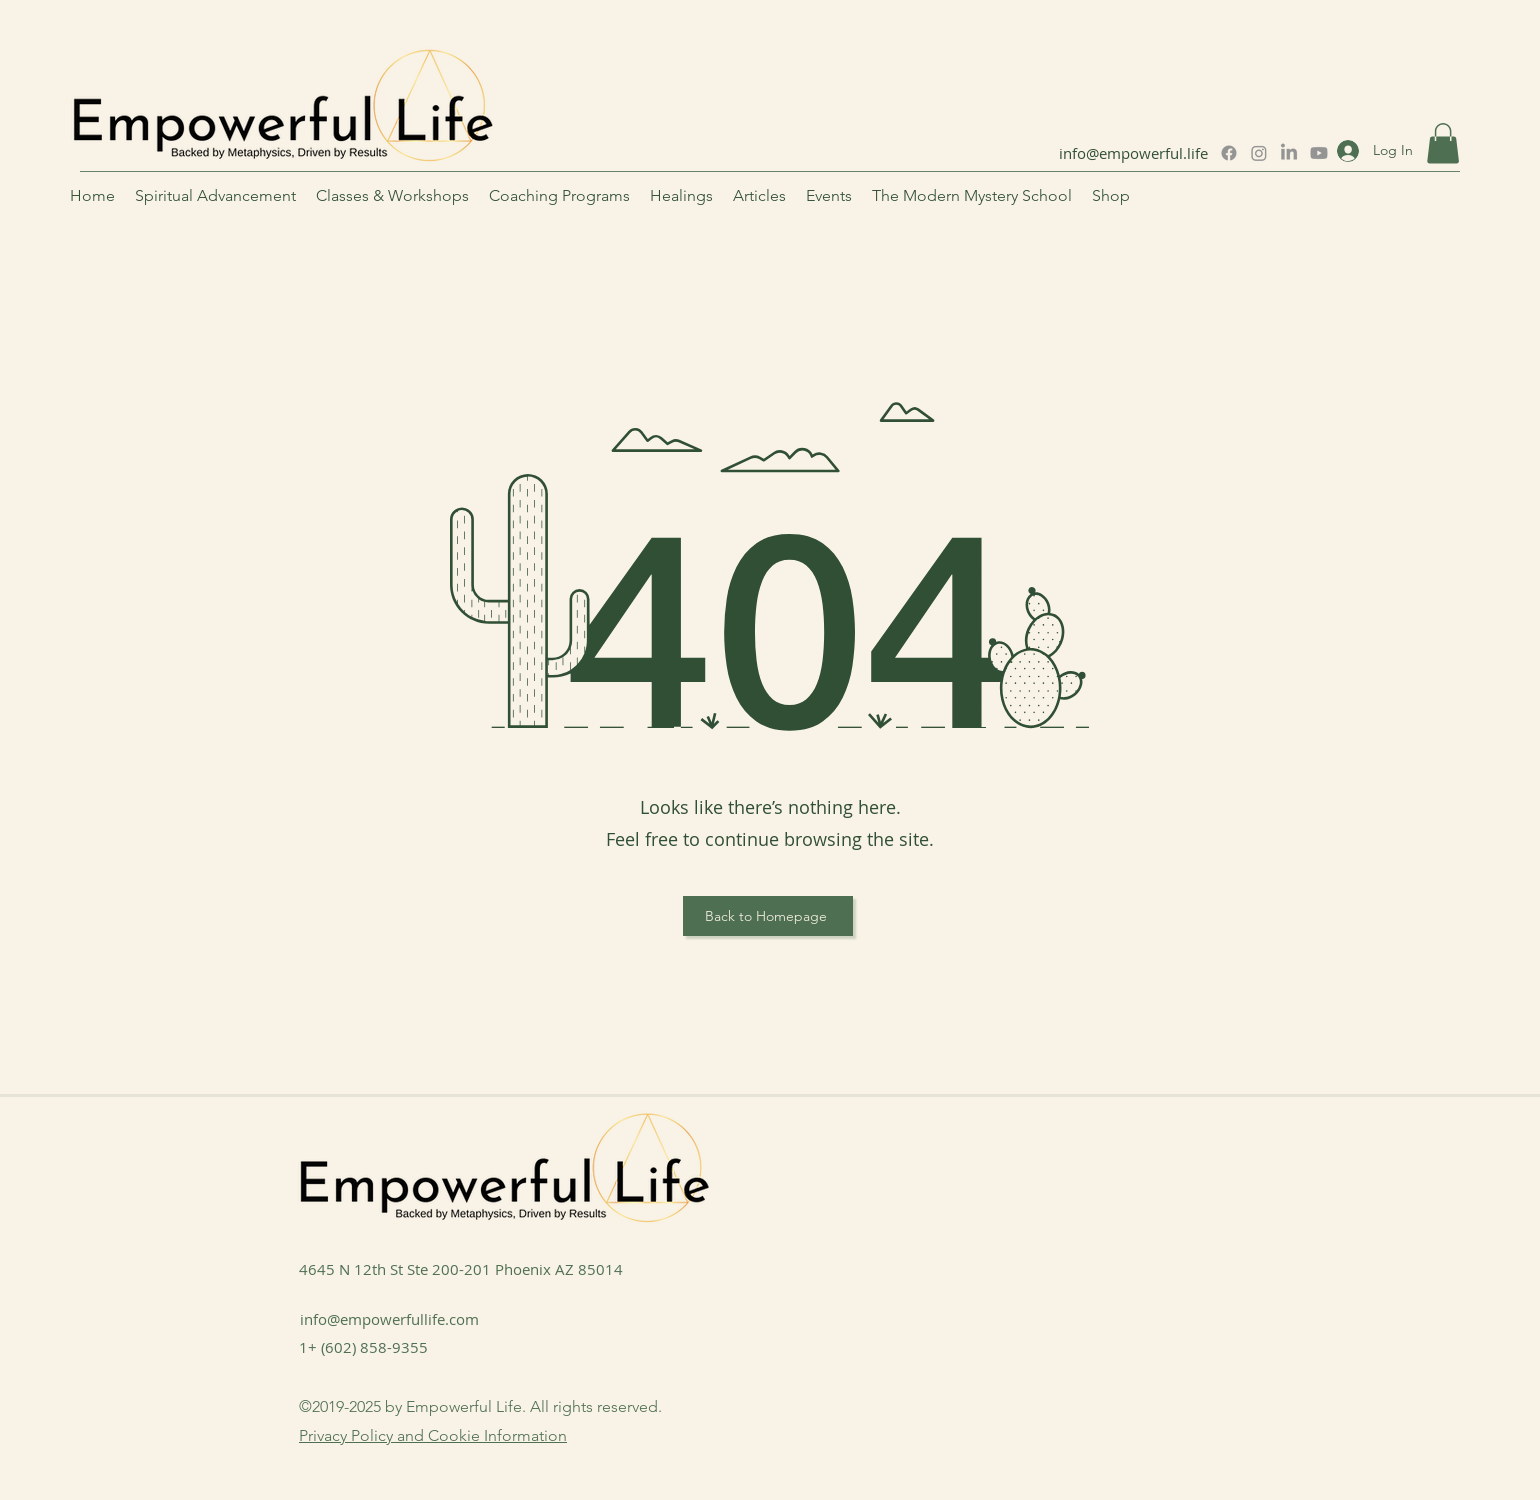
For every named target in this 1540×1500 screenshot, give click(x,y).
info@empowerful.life (1133, 153)
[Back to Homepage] (768, 916)
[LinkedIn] (1289, 153)
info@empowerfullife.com (389, 1319)
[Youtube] (1319, 153)
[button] (1443, 143)
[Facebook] (1229, 153)
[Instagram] (1259, 153)
